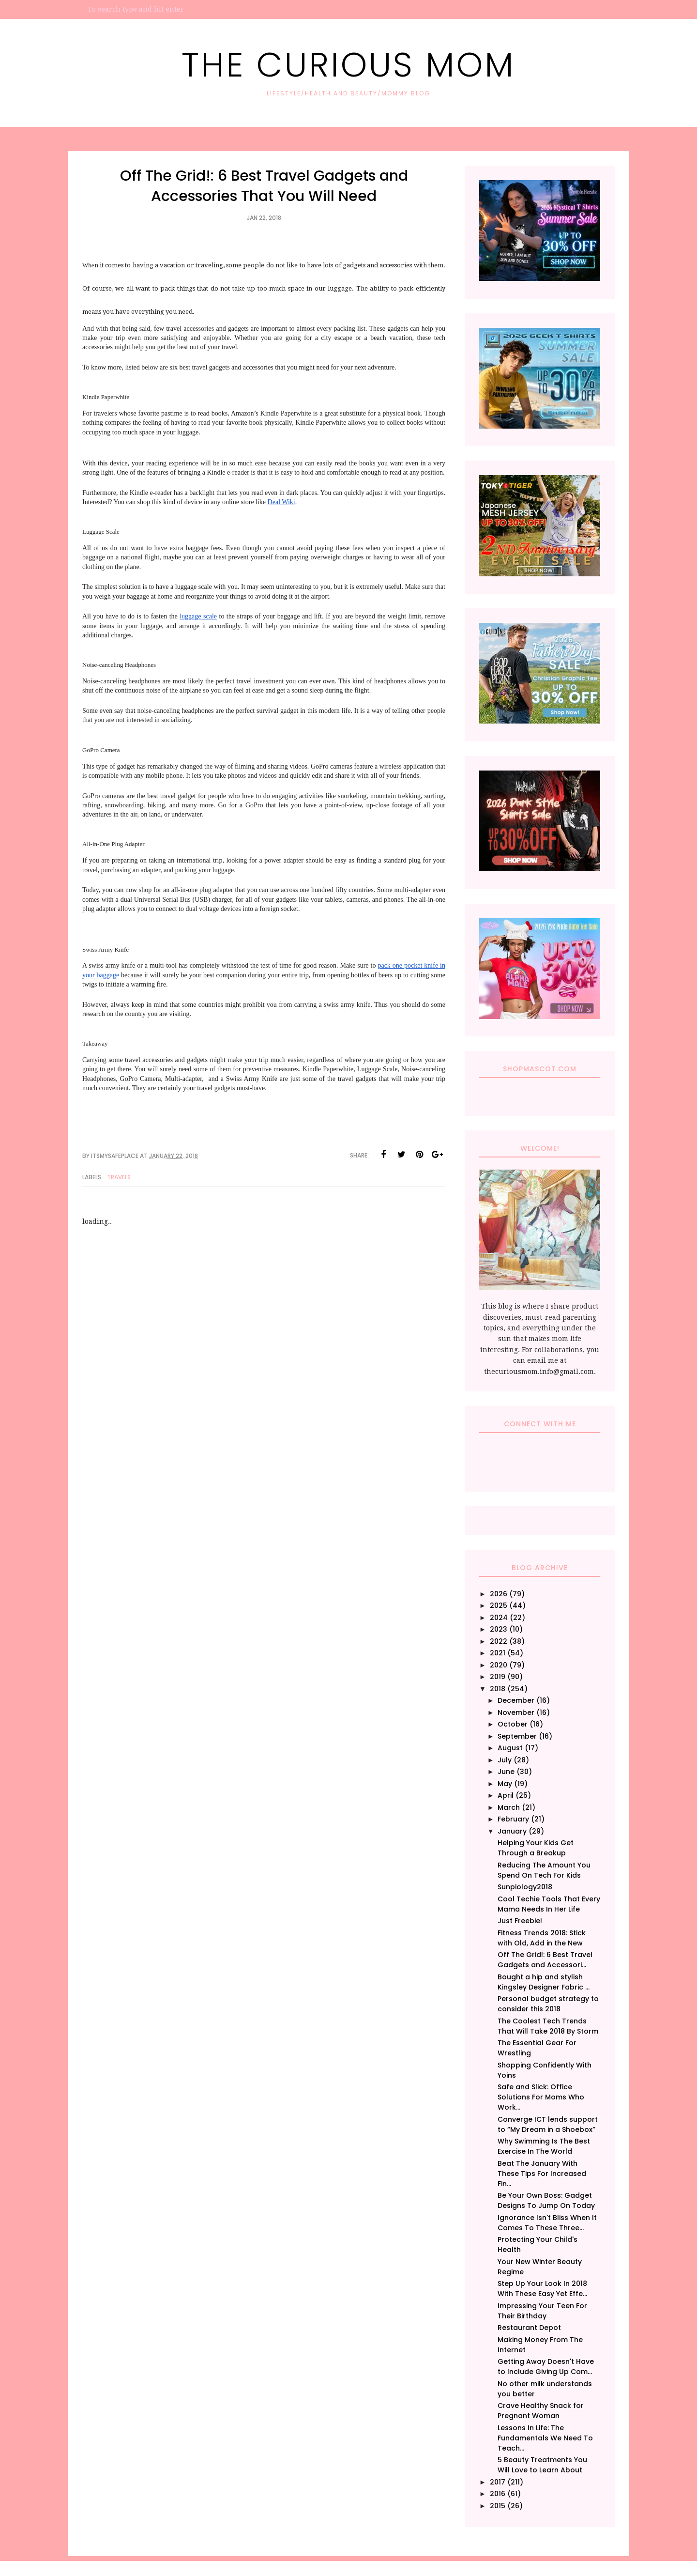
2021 (497, 1653)
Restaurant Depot (529, 2327)
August (510, 1748)
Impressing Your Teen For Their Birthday (542, 2311)
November (516, 1712)
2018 (497, 1689)
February (513, 1819)
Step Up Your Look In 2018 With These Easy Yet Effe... (542, 2288)
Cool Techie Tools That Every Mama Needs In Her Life (549, 1904)
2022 (498, 1641)
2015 (497, 2506)
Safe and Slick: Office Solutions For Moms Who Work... (541, 2097)
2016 (497, 2494)
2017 (497, 2482)
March (509, 1807)
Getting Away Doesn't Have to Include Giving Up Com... (546, 2366)
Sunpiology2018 (525, 1887)
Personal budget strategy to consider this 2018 (548, 2004)
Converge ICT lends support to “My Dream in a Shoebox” (548, 2124)
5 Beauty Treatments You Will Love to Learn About (542, 2465)
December (516, 1700)
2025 (498, 1605)
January (512, 1831)
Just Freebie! (520, 1921)
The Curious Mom (348, 65)
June (506, 1771)
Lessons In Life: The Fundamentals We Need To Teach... (545, 2438)
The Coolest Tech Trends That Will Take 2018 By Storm (548, 2026)
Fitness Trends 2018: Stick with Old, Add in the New (542, 1938)
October (513, 1724)
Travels (119, 1177)
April (506, 1795)
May (505, 1784)
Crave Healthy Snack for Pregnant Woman (541, 2411)
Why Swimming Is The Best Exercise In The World (544, 2146)
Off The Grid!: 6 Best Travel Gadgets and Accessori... (545, 1960)
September (517, 1736)
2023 (498, 1629)
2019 (497, 1676)
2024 (499, 1617)
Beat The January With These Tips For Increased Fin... (542, 2174)
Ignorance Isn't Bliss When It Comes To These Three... (547, 2223)
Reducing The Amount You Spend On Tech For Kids (544, 1870)
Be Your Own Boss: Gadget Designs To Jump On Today (546, 2200)
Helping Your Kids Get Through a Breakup (536, 1848)
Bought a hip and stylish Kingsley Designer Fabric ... (544, 1982)
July (505, 1760)
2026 (498, 1594)
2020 (498, 1665)
